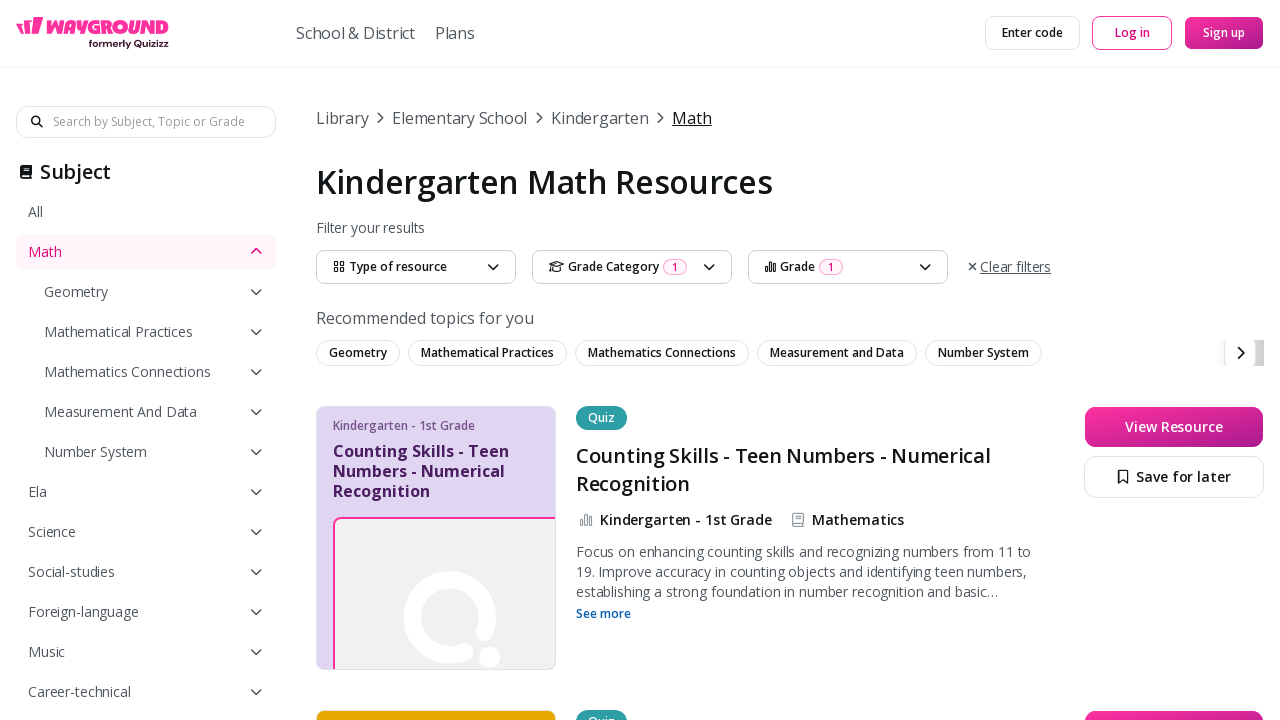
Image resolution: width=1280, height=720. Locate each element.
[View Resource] (1174, 427)
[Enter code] (1032, 33)
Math (691, 118)
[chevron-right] (1240, 353)
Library (342, 118)
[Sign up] (1224, 33)
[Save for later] (1174, 477)
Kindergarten (599, 118)
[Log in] (1132, 33)
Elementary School (459, 118)
